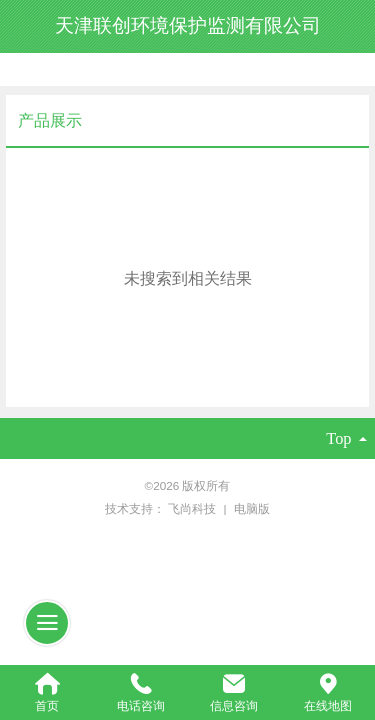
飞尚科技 (193, 508)
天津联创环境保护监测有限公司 (188, 25)
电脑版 (252, 508)
